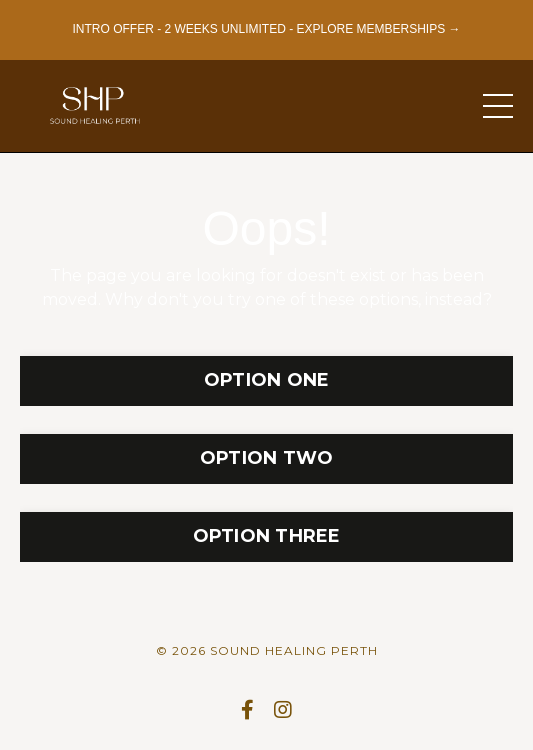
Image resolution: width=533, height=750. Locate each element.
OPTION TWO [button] (267, 458)
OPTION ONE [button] (267, 380)
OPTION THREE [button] (267, 536)
